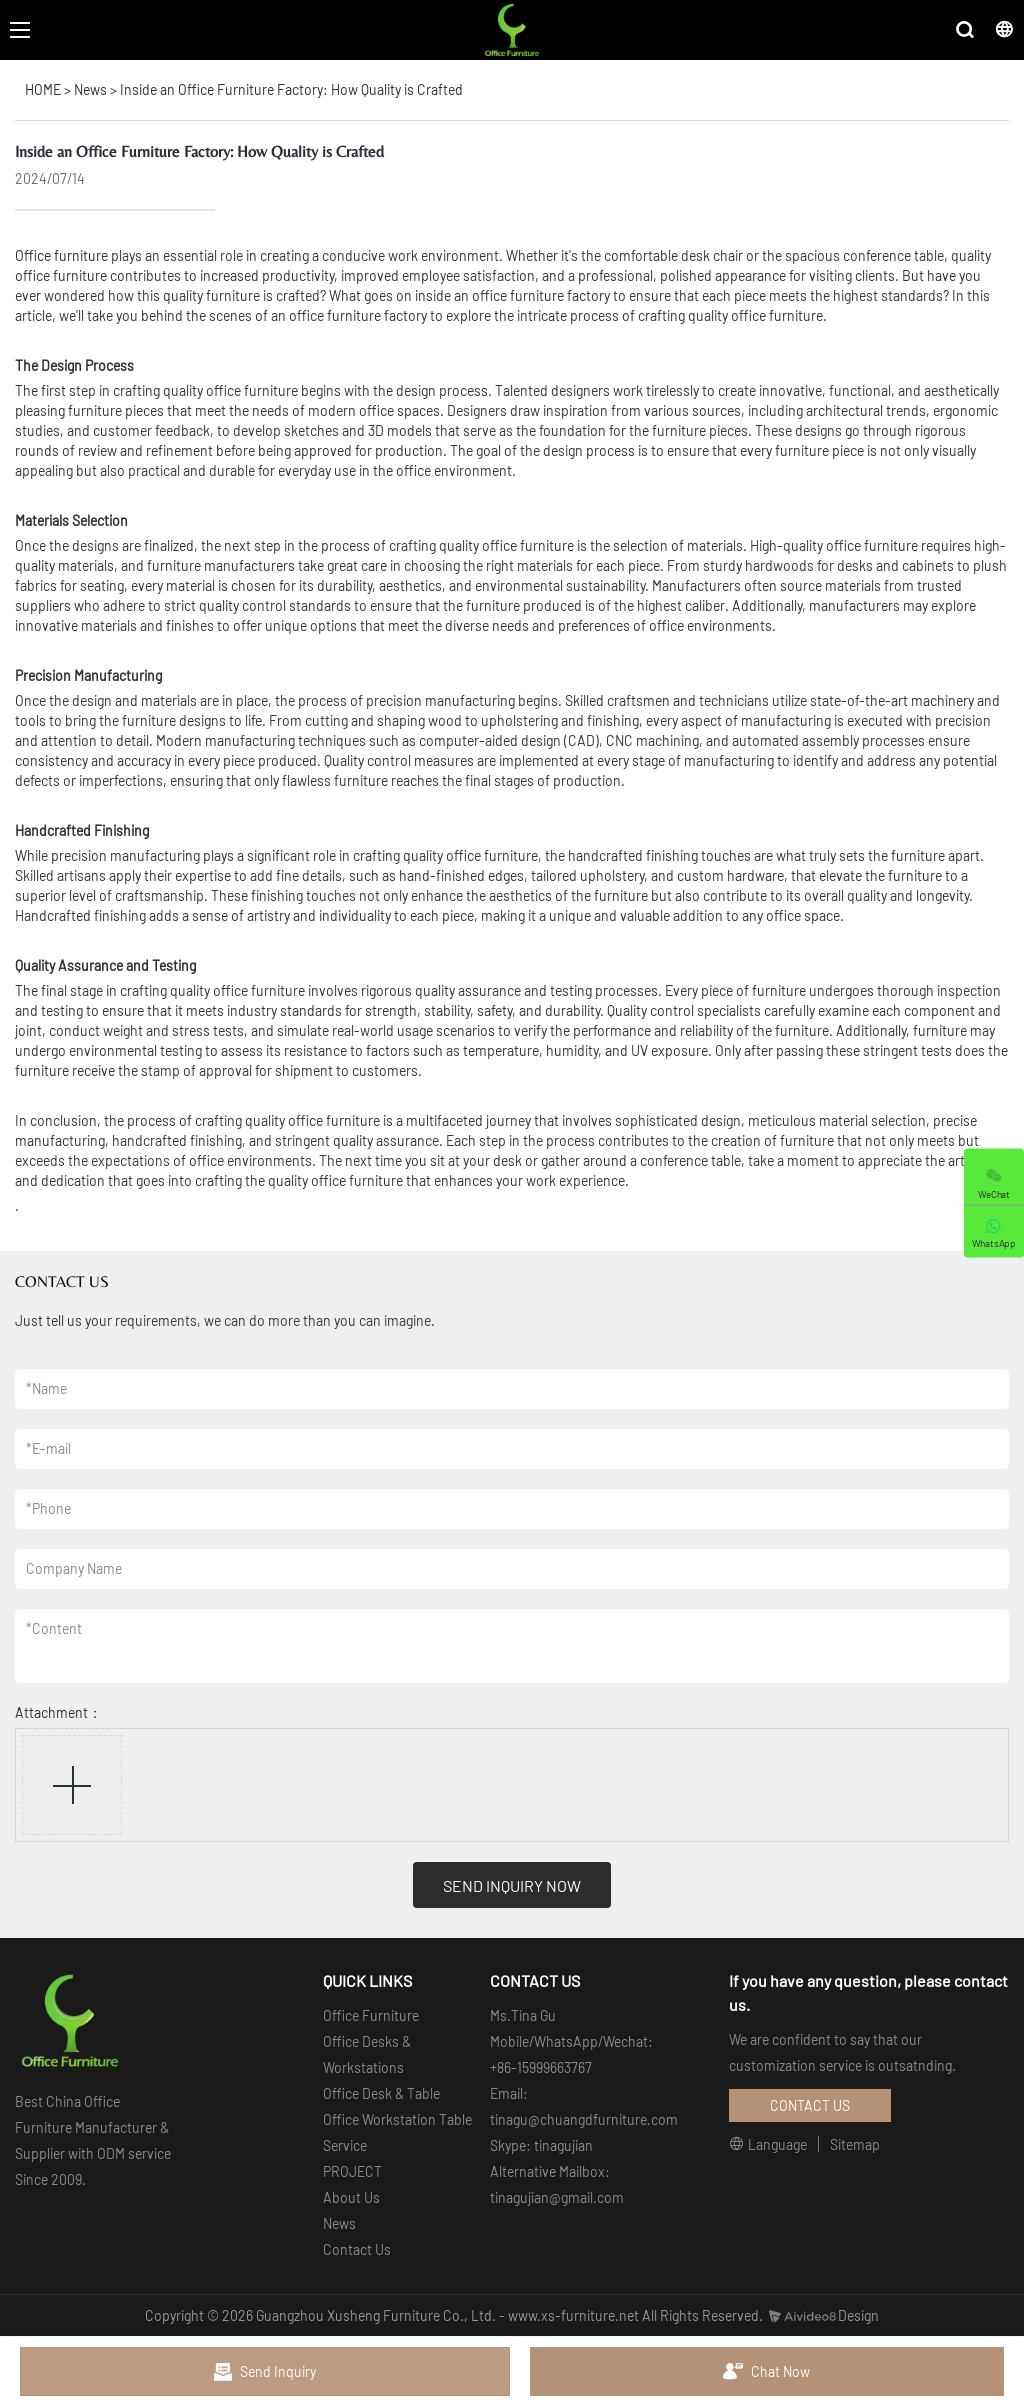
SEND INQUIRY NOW (512, 1885)
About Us (351, 2197)
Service (345, 2145)
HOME (43, 89)
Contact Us (357, 2249)
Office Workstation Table (397, 2119)
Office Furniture (371, 2015)
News (90, 89)
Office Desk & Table (381, 2093)
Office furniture (61, 255)
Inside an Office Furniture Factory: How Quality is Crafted (291, 89)
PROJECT (352, 2171)
